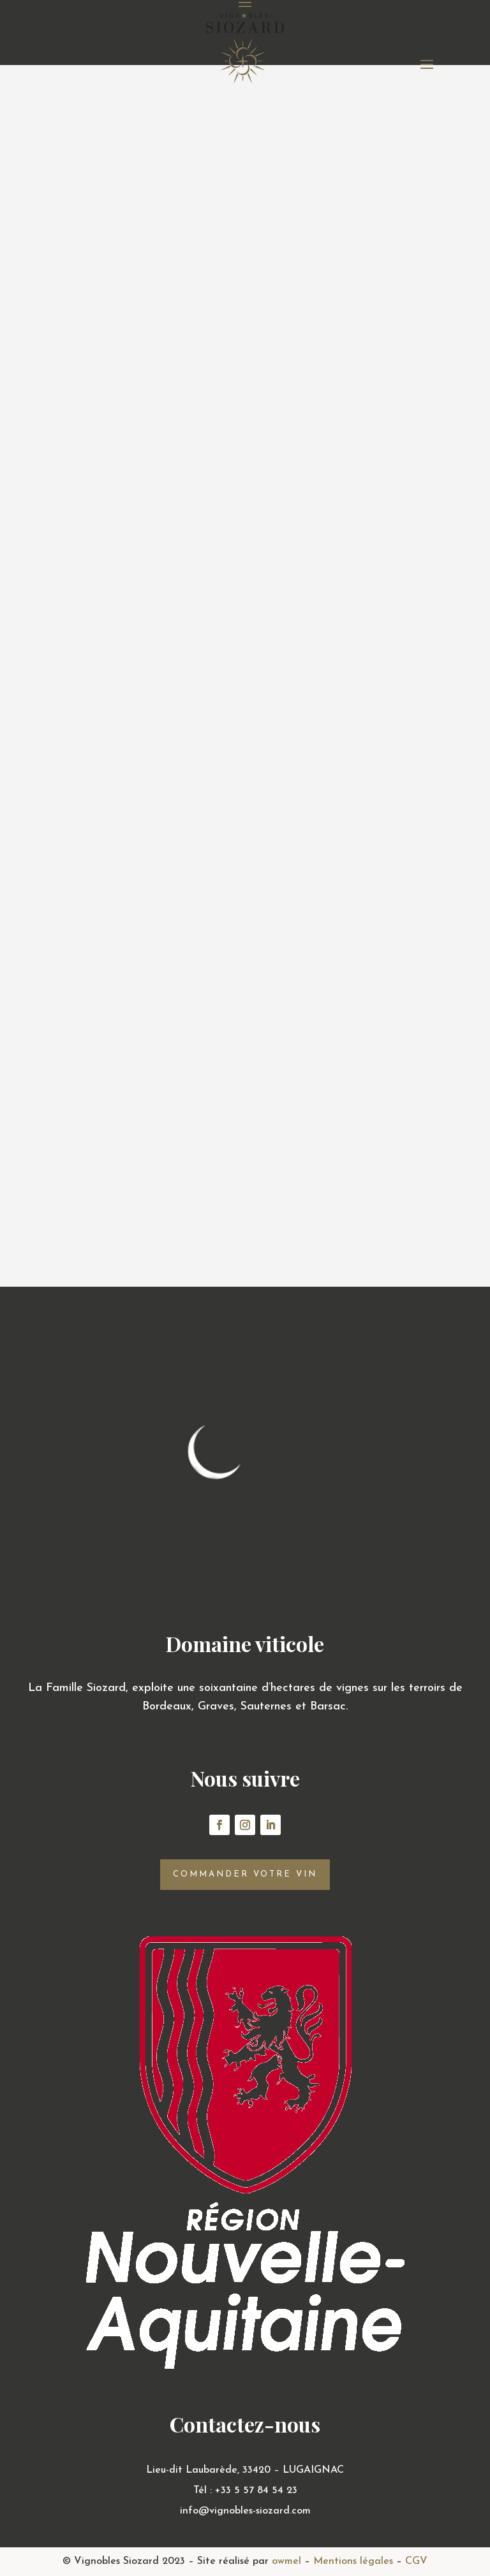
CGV (416, 2561)
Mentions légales (353, 2561)
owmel (286, 2561)
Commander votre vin (245, 1874)
